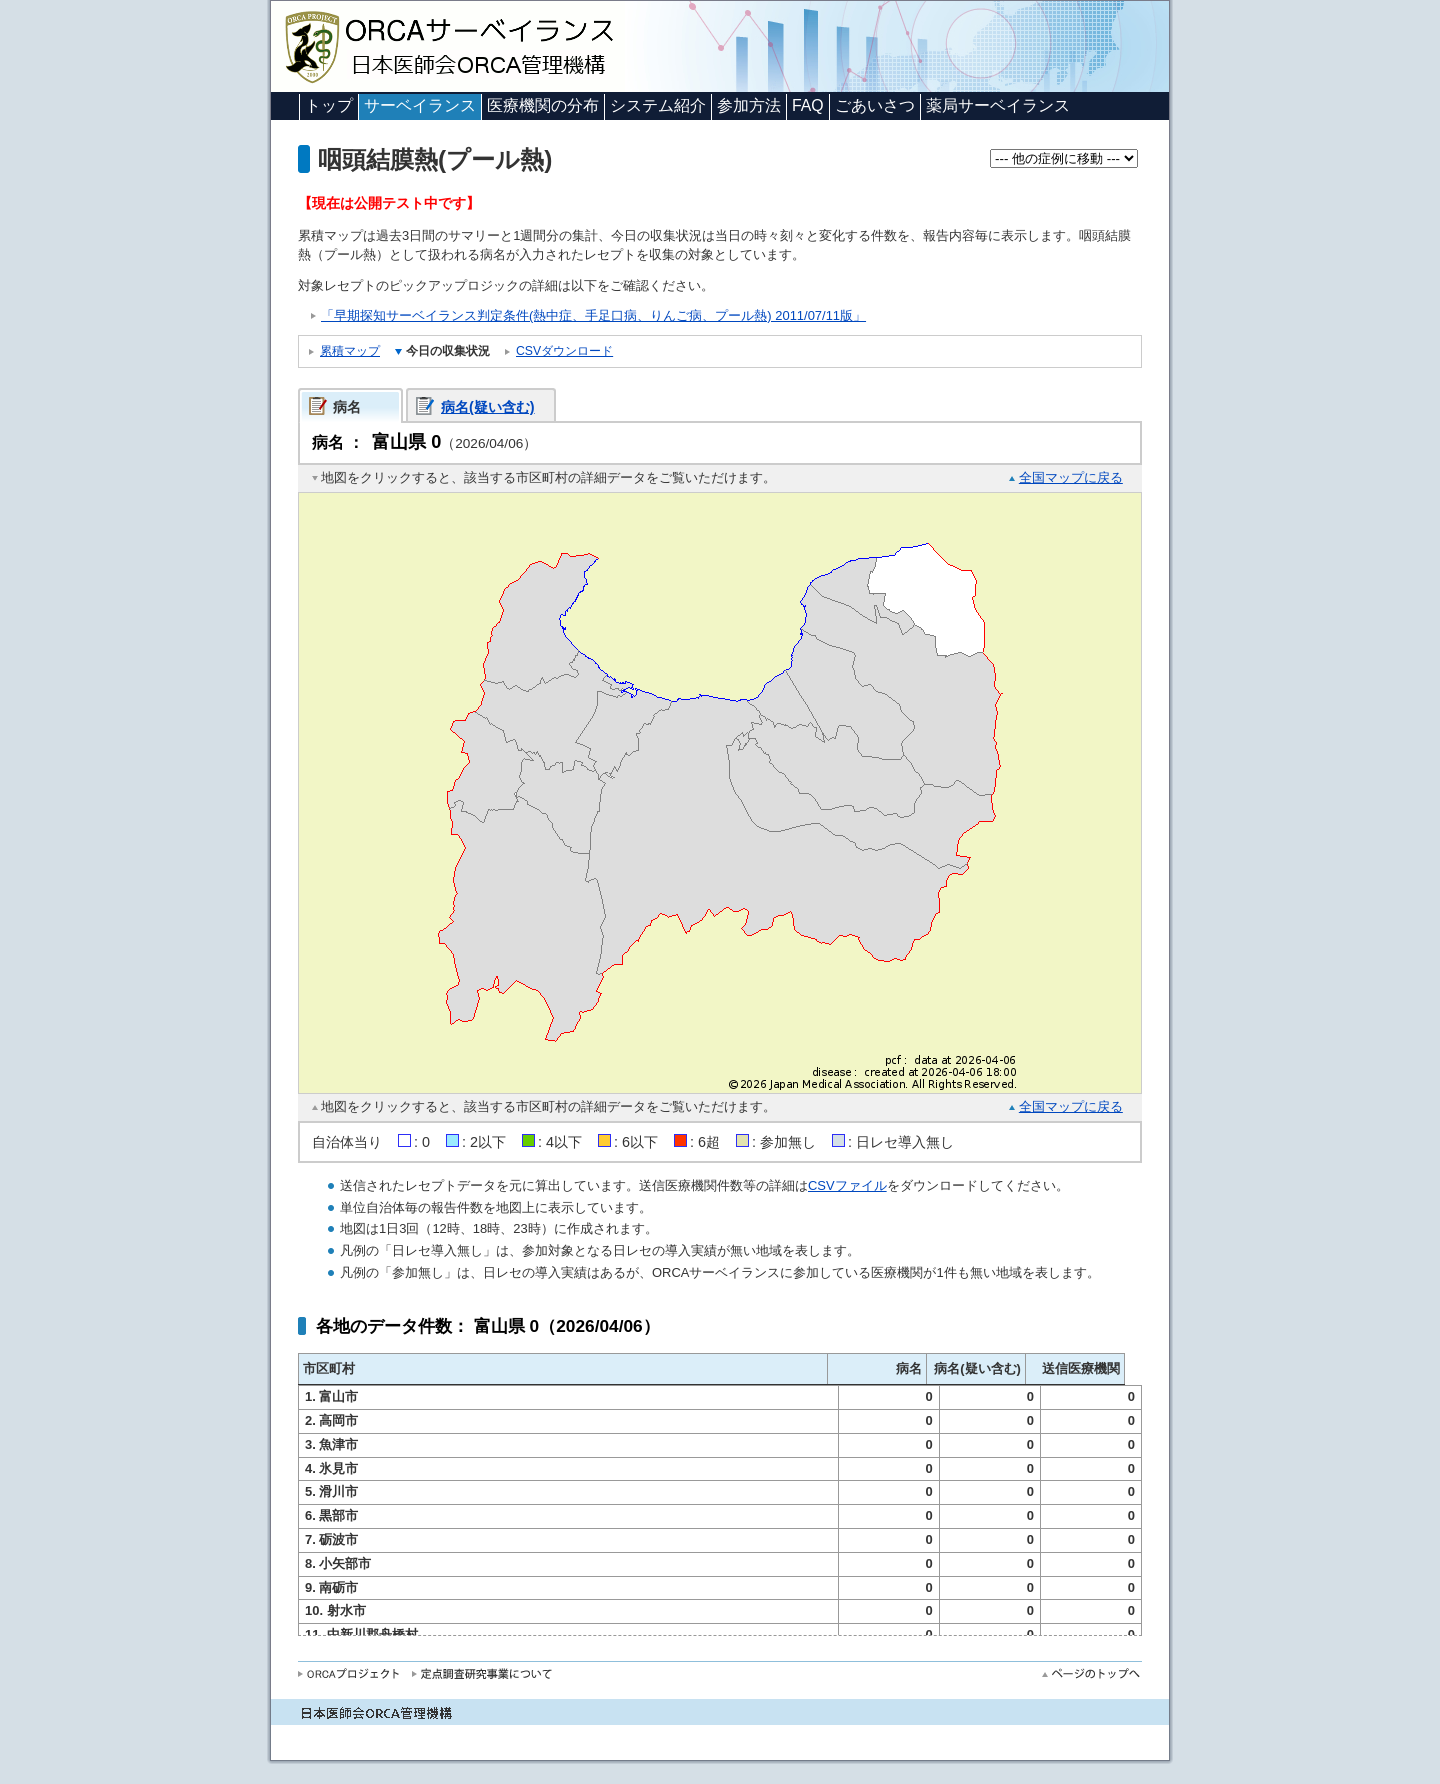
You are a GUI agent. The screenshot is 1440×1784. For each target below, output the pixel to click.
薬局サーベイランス (998, 105)
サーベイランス (420, 105)
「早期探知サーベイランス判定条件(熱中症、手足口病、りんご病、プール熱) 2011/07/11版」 (593, 315)
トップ (329, 105)
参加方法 (749, 105)
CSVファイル (847, 1185)
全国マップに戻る (1071, 477)
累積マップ (350, 351)
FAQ (808, 105)
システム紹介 (658, 105)
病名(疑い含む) (488, 407)
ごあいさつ (875, 105)
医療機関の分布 (543, 105)
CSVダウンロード (564, 351)
